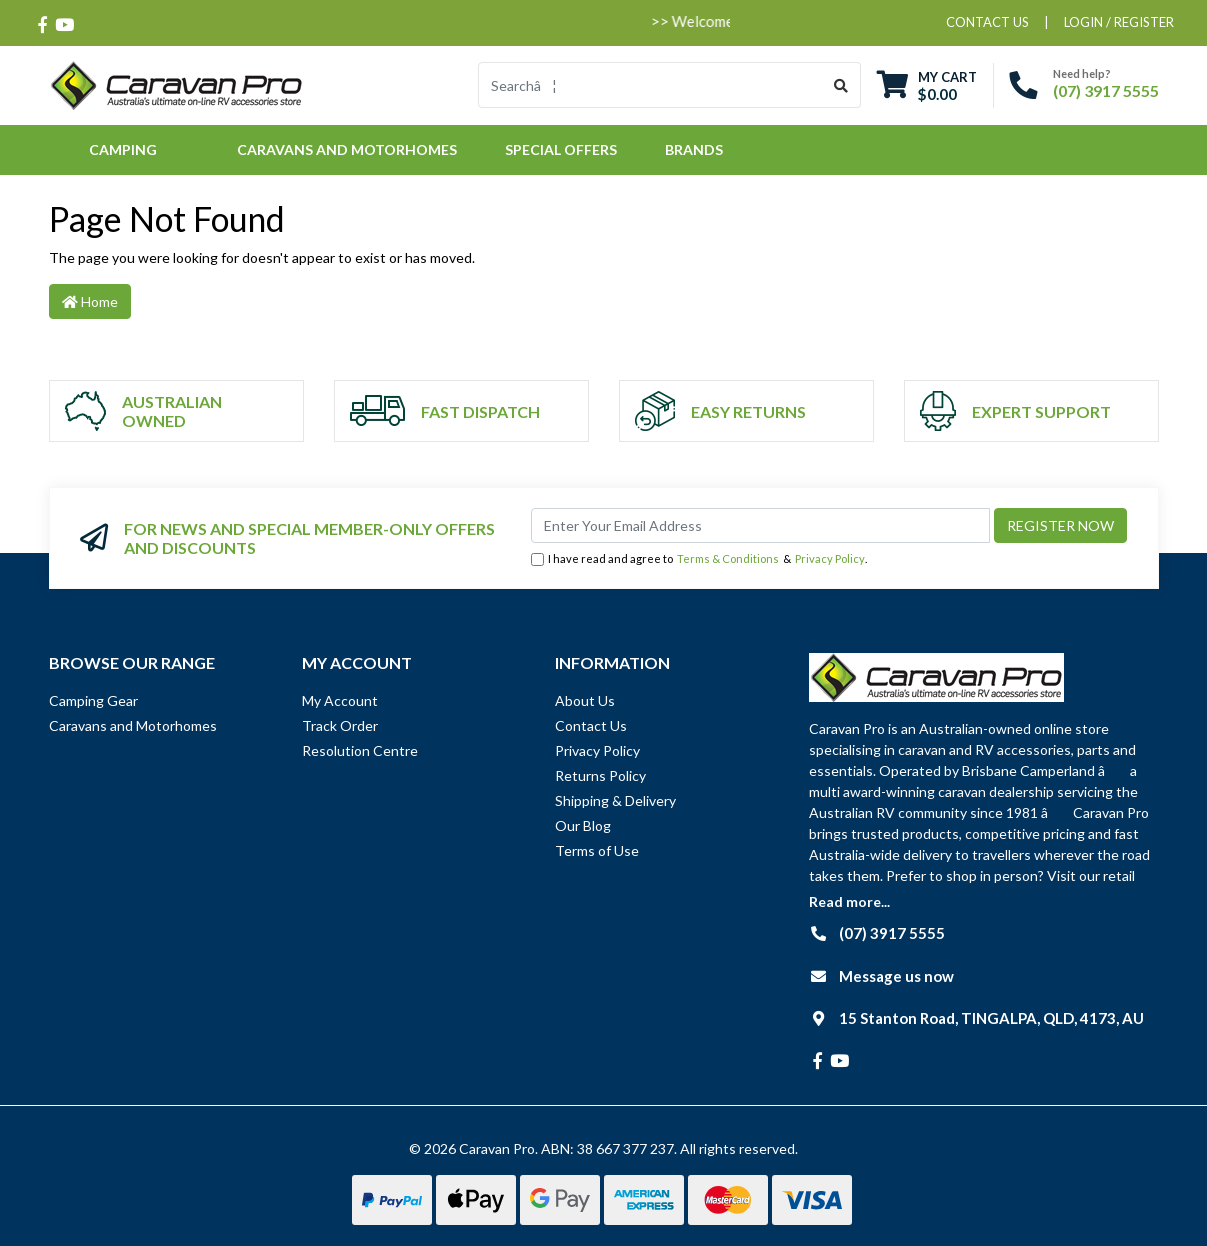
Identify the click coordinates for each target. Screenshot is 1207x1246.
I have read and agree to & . (699, 559)
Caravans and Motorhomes (133, 725)
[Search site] (841, 85)
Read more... (849, 901)
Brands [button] (694, 149)
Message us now (896, 976)
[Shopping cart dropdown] (927, 85)
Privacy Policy (830, 558)
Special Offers (561, 149)
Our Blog (583, 825)
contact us (987, 22)
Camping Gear (93, 700)
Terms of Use (597, 850)
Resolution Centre (360, 750)
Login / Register (1119, 22)
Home (90, 301)
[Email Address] (760, 525)
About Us (585, 700)
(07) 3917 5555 (1106, 90)
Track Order (340, 725)
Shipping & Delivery (615, 800)
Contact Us (591, 725)
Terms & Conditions (728, 558)
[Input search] (650, 85)
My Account (340, 700)
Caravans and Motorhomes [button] (347, 149)
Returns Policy (600, 775)
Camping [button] (123, 149)
